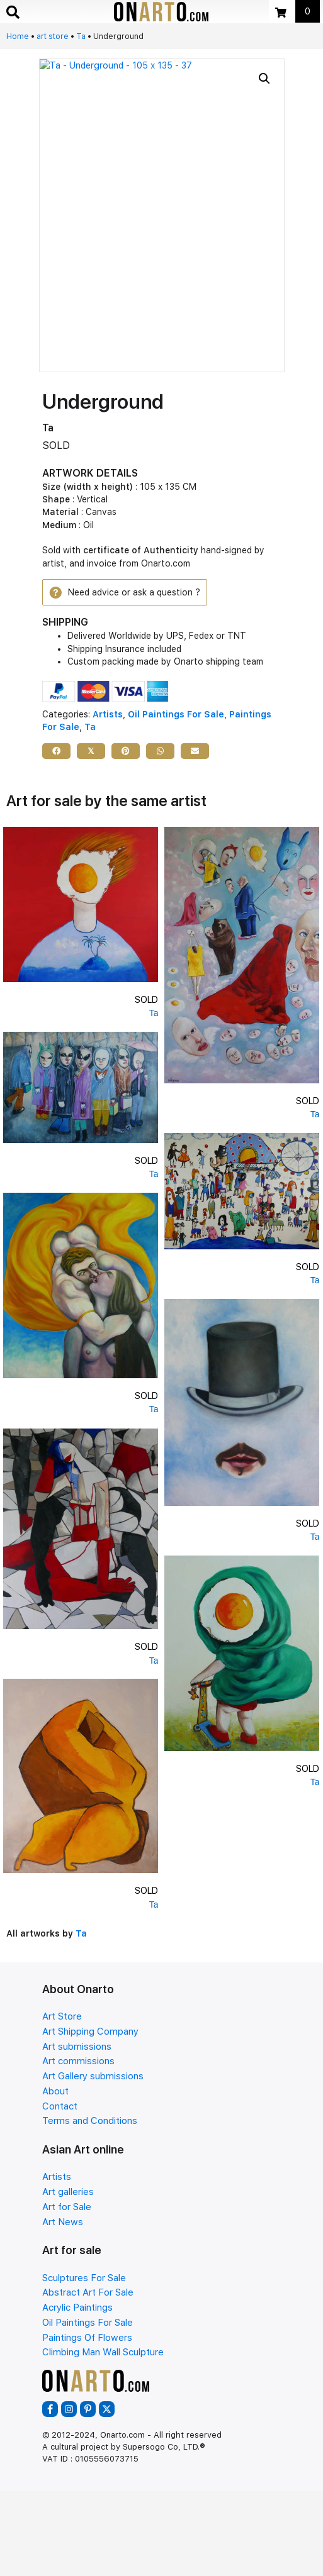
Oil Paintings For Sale (176, 714)
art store (53, 36)
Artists (108, 714)
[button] (264, 78)
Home (17, 36)
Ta (81, 36)
